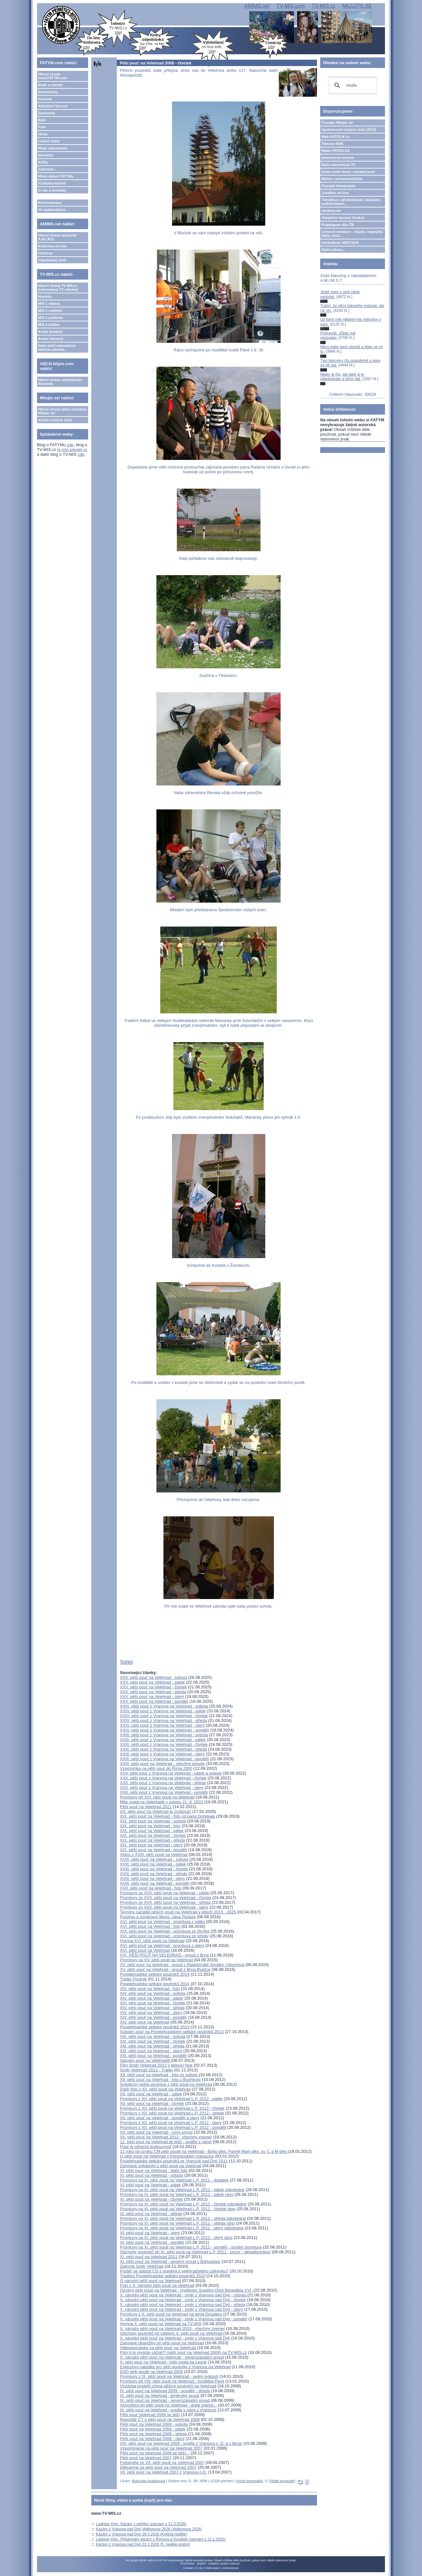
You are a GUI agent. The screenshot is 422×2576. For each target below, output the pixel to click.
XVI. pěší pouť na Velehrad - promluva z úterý (162, 1945)
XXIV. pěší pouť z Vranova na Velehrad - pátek (163, 1711)
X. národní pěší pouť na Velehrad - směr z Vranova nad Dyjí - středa (182, 2304)
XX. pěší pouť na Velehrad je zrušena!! (155, 1811)
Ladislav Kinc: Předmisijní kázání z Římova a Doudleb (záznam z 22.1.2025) (161, 2539)
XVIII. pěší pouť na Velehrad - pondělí (154, 1883)
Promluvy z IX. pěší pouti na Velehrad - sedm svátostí (169, 2376)
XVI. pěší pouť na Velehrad (145, 1950)
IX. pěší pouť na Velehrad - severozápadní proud (165, 2400)
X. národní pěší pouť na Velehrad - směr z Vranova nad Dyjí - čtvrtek (183, 2299)
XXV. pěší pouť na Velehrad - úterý (152, 1696)
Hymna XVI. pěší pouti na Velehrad (152, 1940)
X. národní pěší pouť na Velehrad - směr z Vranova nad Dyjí (175, 2338)
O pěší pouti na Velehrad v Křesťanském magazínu (167, 2156)
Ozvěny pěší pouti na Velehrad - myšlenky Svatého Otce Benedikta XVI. (186, 2290)
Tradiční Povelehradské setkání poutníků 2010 (163, 2275)
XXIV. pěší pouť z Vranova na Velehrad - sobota (164, 1706)
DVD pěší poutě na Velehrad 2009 (151, 2371)
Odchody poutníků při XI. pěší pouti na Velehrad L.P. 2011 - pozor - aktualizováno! (195, 2251)
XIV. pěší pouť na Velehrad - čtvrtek (152, 2003)
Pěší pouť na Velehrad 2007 (146, 2457)
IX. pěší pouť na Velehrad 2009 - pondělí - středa (165, 2390)
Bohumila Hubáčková (148, 2481)
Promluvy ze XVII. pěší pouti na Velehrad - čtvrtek (165, 1897)
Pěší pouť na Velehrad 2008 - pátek (152, 2429)
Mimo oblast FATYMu (55, 176)
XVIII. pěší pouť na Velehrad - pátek (153, 1864)
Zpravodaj (46, 113)
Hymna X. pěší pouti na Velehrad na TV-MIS (160, 2323)
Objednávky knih (52, 260)
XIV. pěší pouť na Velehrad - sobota (152, 1993)
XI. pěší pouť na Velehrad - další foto (154, 2170)
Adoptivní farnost (52, 106)
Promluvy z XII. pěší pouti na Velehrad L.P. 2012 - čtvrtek (172, 2108)
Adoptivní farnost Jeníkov (343, 218)
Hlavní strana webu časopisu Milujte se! (62, 411)
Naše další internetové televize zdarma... (57, 347)
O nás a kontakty (52, 190)
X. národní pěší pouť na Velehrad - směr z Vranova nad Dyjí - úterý (181, 2309)
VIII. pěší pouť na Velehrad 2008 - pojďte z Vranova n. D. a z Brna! (181, 2443)
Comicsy (45, 253)
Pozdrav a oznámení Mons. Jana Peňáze (158, 1916)
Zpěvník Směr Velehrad (141, 2266)
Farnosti (45, 99)
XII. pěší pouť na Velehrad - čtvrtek (152, 2103)
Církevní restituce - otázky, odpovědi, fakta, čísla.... (352, 233)
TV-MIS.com (291, 6)
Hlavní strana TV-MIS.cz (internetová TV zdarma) (58, 287)
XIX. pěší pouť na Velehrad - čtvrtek (153, 1835)
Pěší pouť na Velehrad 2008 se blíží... (154, 2453)
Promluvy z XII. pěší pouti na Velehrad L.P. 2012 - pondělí (173, 2127)
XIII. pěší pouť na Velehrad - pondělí (153, 2055)
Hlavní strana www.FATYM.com (52, 76)
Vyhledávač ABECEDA (340, 242)
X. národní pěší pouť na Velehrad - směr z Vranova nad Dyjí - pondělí (183, 2319)
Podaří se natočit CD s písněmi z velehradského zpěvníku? (174, 2271)
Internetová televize (337, 158)
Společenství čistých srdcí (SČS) (348, 129)
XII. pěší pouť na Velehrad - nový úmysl (156, 2132)
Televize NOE (332, 144)
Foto (42, 127)
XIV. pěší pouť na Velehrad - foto (150, 1988)
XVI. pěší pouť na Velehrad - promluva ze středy (164, 1936)
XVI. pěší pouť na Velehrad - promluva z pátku (162, 1921)
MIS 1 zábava (49, 303)
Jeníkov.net (331, 211)
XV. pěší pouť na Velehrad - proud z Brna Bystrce (165, 1969)
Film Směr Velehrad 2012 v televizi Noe (156, 2065)
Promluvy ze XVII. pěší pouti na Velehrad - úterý (164, 1907)
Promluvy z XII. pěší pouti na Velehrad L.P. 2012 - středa (172, 2113)
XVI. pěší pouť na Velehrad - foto (150, 1926)
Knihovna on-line (52, 246)
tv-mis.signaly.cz (72, 449)
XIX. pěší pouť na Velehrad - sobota (153, 1821)
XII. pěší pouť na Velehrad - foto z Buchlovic (160, 2079)
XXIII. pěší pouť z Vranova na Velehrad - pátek (163, 1739)
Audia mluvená (50, 339)
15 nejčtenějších (51, 210)
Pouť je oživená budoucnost (145, 2146)
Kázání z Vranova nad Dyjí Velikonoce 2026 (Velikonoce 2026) (149, 2529)
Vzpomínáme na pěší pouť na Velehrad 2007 (161, 2448)
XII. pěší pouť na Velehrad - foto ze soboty (159, 2074)
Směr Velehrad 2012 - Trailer (146, 2070)
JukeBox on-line (335, 193)
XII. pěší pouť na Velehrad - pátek (151, 2094)
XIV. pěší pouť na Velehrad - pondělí (153, 2017)
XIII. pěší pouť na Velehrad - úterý (151, 2050)
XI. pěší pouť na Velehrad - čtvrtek (151, 2199)
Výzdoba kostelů (52, 183)
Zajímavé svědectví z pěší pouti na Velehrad (160, 2165)
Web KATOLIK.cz (335, 137)
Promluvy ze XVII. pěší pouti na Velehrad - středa (165, 1902)
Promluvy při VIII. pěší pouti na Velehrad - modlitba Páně (172, 2381)
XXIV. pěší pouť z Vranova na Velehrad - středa (163, 1720)
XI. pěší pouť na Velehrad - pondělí (152, 2242)
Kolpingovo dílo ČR (337, 225)
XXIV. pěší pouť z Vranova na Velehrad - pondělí (164, 1730)
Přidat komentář (282, 2481)
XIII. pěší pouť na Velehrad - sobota (152, 2036)
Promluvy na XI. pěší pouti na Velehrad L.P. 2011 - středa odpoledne (183, 2218)
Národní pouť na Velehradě (145, 2060)
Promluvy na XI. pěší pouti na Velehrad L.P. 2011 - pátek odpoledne (182, 2189)
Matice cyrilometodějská (341, 179)
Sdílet (126, 1662)
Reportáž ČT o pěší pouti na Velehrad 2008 (160, 2419)
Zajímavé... (47, 169)
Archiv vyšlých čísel (55, 420)
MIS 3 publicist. (51, 317)
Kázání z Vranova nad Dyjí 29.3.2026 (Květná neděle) (141, 2534)
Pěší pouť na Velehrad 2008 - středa (153, 2433)
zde (70, 444)
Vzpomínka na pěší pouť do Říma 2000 (156, 1768)
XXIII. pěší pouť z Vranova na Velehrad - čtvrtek (164, 1744)
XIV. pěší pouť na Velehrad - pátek (151, 1998)
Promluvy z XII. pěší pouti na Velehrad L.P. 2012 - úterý (171, 2122)
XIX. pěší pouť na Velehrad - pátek (152, 1830)
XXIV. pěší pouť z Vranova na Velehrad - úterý (162, 1725)
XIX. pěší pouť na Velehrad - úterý (151, 1845)
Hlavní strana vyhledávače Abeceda (60, 382)
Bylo (42, 120)
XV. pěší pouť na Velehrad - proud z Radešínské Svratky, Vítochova (182, 1964)
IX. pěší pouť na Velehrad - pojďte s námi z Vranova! (168, 2409)
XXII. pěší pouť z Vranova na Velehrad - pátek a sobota (171, 1773)
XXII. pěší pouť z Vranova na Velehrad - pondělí (164, 1792)
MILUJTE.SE (357, 6)
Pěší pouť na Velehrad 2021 (146, 1806)
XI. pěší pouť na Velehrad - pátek (150, 2184)
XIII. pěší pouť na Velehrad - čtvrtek (152, 2041)
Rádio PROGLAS (335, 151)
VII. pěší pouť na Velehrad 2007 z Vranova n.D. (163, 2472)
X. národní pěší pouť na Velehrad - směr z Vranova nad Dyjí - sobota (183, 2295)
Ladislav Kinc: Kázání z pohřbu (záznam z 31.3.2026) (141, 2524)
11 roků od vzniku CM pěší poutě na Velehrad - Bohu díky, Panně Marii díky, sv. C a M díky (204, 2151)
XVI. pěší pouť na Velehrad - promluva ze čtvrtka (164, 1931)
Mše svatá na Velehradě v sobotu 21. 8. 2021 (161, 1801)
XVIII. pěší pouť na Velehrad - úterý (152, 1878)
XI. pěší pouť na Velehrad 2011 (148, 2256)
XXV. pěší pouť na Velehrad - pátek (152, 1682)
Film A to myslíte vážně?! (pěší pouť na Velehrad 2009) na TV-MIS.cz (183, 2352)
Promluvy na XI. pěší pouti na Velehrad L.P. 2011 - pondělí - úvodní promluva (191, 2247)
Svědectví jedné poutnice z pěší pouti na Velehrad (166, 2084)
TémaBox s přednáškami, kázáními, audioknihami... (351, 202)
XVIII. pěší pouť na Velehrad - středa (153, 1873)
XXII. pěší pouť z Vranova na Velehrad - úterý (162, 1787)
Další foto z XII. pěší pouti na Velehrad (155, 2089)
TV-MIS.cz (323, 6)
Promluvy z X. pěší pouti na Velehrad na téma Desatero (171, 2314)
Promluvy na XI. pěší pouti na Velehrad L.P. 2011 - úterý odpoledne (182, 2228)
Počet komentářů (249, 2481)
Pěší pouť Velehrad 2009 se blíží (150, 2414)
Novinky (45, 296)
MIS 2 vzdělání (50, 310)
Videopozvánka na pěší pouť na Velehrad (158, 2347)
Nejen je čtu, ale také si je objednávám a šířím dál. (342, 376)
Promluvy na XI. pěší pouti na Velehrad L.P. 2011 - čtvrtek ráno (178, 2208)
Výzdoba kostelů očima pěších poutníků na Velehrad (168, 2386)
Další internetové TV (338, 165)
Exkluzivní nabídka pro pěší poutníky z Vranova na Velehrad (175, 2366)
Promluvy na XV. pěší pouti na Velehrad (156, 1959)
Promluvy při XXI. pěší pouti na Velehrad (157, 1797)
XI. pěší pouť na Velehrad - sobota (151, 2175)
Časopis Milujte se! (337, 122)
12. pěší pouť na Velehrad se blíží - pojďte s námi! (166, 2141)
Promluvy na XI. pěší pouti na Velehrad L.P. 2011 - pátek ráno (176, 2194)
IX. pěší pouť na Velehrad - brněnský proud (159, 2395)
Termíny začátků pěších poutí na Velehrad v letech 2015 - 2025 (178, 1912)
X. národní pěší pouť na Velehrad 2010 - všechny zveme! (172, 2328)
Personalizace (50, 203)
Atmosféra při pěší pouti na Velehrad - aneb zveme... (168, 2405)
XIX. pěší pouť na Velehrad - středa (152, 1840)
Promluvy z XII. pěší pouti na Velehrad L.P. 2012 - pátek (171, 2098)
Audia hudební (50, 332)
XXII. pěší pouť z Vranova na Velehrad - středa (163, 1782)
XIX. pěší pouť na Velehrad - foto (150, 1825)
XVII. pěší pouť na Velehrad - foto (151, 1888)
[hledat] (351, 85)
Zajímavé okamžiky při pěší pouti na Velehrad (162, 2342)
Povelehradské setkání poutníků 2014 (155, 1974)
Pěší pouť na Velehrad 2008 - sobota (154, 2424)
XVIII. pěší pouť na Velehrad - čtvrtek (154, 1868)
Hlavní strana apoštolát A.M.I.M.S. (57, 237)
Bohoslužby (48, 92)
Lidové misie (49, 141)
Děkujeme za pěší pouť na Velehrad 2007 (158, 2467)
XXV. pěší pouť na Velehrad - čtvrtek (153, 1687)
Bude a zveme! (50, 85)
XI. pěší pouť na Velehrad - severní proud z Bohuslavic (170, 2261)
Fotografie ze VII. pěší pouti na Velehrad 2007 (162, 2462)
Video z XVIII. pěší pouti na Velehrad (154, 1854)
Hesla (43, 134)
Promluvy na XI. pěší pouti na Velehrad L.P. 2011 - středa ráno (177, 2223)
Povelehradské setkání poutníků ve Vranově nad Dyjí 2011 (174, 2161)
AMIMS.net (256, 6)
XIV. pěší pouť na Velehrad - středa (152, 2007)
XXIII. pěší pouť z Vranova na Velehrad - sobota (164, 1734)
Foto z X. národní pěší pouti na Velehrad (157, 2285)
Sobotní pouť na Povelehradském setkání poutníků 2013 (172, 2031)
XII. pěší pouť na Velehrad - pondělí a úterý (159, 2117)
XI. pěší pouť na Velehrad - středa (151, 2213)
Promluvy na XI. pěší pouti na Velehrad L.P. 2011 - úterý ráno (176, 2237)
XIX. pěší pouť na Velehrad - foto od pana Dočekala (167, 1816)
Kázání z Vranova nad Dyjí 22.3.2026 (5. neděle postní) (143, 2544)
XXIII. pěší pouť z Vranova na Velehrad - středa (163, 1749)
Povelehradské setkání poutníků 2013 (155, 2026)
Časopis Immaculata (338, 186)
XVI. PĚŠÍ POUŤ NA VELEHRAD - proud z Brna (164, 1955)
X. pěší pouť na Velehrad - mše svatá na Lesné (163, 2362)
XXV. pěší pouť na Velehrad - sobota (153, 1677)
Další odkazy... (333, 250)
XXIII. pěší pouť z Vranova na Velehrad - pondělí (164, 1758)
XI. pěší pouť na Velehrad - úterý (150, 2232)
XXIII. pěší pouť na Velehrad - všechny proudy (162, 1763)
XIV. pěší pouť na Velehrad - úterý (151, 2012)
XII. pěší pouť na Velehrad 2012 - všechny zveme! (166, 2137)
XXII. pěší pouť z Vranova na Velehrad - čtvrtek (163, 1778)
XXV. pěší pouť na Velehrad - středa (153, 1691)
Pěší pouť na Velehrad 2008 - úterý (152, 2438)
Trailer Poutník (133, 1979)
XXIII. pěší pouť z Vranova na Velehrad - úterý (162, 1754)
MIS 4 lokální (49, 325)
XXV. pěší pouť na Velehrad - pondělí (154, 1701)
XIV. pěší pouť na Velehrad (145, 2022)
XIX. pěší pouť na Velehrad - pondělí (153, 1849)
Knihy (43, 162)
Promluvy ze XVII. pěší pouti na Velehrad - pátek (164, 1892)
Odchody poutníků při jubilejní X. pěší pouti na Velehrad (171, 2333)
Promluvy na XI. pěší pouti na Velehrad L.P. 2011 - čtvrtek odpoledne (183, 2204)
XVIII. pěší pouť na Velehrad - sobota (154, 1859)
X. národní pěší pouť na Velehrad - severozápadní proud (172, 2357)
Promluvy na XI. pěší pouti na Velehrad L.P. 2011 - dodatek (174, 2180)
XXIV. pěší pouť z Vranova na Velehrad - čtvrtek (164, 1715)
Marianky (46, 155)
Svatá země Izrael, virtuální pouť (348, 172)
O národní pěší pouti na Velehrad (150, 2280)
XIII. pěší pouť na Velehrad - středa (152, 2046)
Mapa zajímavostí (52, 148)
